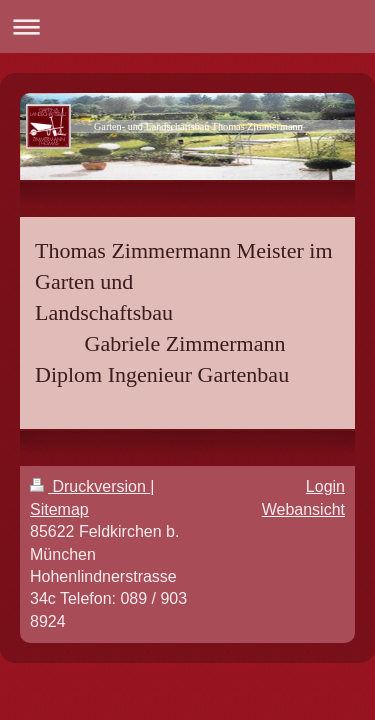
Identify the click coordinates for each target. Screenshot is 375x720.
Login (325, 486)
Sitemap (59, 509)
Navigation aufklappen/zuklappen (187, 26)
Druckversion (90, 486)
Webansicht (303, 509)
